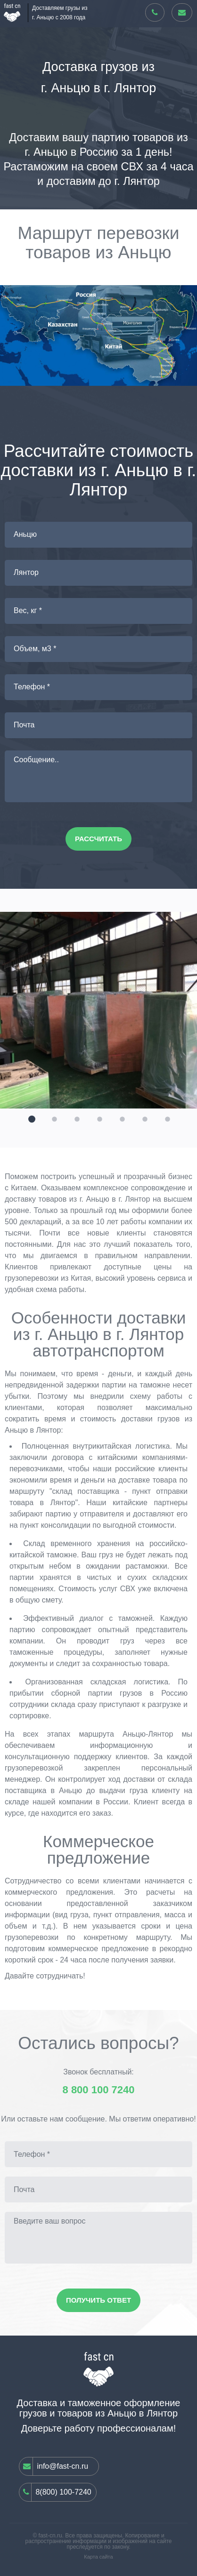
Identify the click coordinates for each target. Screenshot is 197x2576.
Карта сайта (98, 2557)
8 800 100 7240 (99, 2090)
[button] (30, 1118)
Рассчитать (98, 839)
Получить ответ (98, 2300)
